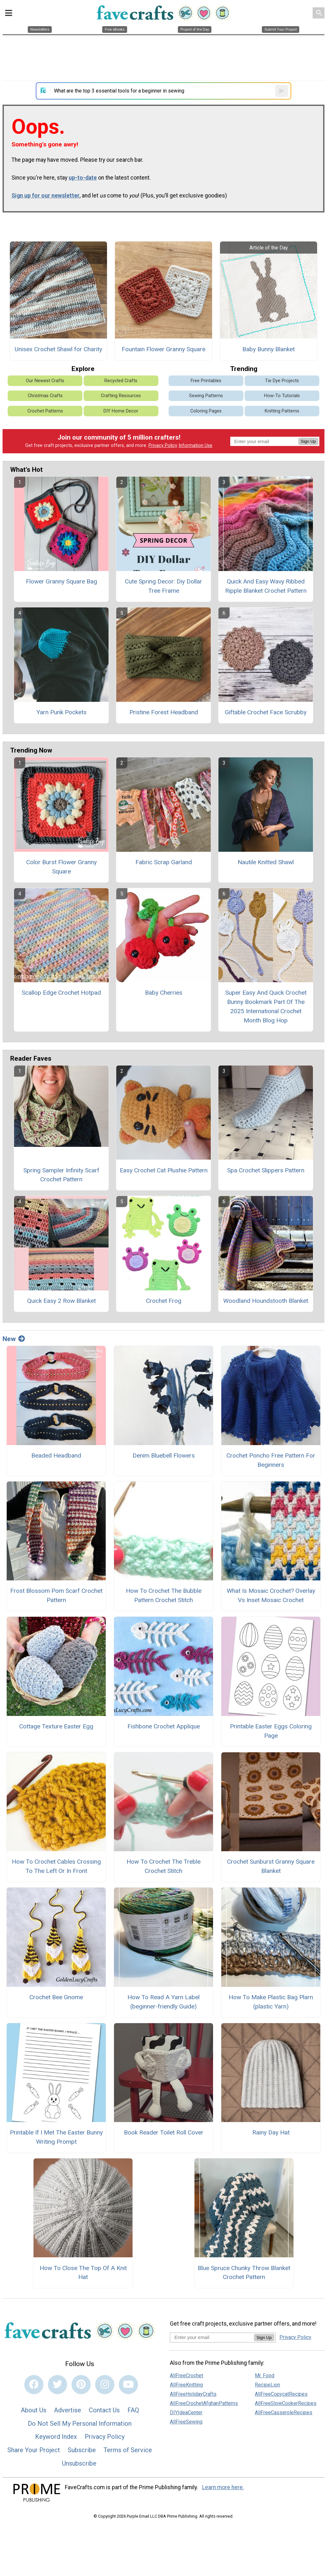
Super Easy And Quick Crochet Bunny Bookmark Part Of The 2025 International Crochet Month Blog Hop (266, 1006)
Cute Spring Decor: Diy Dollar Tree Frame (163, 586)
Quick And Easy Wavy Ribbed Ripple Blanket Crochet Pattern (266, 586)
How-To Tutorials (282, 395)
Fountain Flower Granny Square (163, 349)
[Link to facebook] (33, 2384)
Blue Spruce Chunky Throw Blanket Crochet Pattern (244, 2272)
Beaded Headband (56, 1455)
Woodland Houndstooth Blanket (265, 1300)
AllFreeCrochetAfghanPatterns (204, 2403)
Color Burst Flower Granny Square (61, 866)
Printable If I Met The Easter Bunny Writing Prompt (56, 2137)
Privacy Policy (162, 445)
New (14, 1339)
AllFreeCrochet (186, 2375)
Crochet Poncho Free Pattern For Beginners (270, 1460)
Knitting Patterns (282, 411)
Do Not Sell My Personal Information (80, 2423)
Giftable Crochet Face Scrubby (266, 712)
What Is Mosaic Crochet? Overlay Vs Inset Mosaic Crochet (271, 1595)
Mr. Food (264, 2375)
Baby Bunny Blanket (268, 349)
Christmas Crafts (45, 395)
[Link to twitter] (57, 2384)
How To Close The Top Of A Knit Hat (83, 2272)
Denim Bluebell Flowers (164, 1455)
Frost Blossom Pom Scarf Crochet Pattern (56, 1595)
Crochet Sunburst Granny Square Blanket (271, 1866)
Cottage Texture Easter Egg (56, 1726)
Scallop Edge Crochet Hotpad (61, 992)
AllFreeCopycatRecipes (281, 2394)
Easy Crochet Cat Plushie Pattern (164, 1170)
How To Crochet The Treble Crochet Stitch (163, 1866)
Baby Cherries (163, 992)
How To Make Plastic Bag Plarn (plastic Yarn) (271, 2001)
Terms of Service (127, 2450)
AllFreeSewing (186, 2422)
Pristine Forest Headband (163, 712)
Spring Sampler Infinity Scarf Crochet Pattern (61, 1175)
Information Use (195, 445)
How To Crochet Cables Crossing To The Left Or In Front (56, 1866)
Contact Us (104, 2410)
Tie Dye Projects (282, 380)
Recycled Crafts (120, 380)
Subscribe (82, 2450)
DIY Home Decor (120, 411)
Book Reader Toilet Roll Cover (163, 2132)
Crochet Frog (163, 1300)
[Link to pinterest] (81, 2384)
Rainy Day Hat (271, 2132)
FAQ (133, 2410)
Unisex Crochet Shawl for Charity (58, 349)
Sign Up (308, 441)
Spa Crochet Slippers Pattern (265, 1170)
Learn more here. (223, 2487)
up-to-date (83, 177)
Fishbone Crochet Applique (163, 1726)
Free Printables (206, 380)
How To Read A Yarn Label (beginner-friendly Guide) (163, 2001)
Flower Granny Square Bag (61, 581)
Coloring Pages (206, 411)
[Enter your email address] (212, 2337)
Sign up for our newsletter (45, 195)
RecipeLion (267, 2385)
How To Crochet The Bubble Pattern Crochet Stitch (164, 1595)
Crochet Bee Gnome (56, 1997)
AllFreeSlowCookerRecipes (285, 2403)
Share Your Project (33, 2450)
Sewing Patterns (206, 395)
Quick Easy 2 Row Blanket (61, 1300)
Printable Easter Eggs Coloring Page (271, 1731)
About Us (33, 2410)
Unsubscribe (79, 2463)
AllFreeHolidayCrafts (193, 2394)
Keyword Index (56, 2436)
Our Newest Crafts (45, 380)
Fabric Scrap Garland (163, 862)
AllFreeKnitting (186, 2385)
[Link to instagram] (104, 2384)
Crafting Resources (121, 395)
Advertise (67, 2410)
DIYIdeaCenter (186, 2412)
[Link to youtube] (128, 2384)
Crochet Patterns (45, 411)
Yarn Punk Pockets (61, 712)
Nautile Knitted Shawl (266, 862)
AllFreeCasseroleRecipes (283, 2412)
